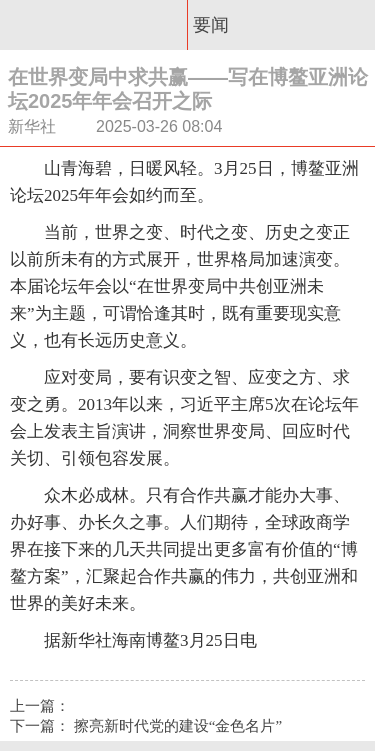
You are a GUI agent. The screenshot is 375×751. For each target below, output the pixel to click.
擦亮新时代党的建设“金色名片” (178, 726)
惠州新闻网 (94, 25)
